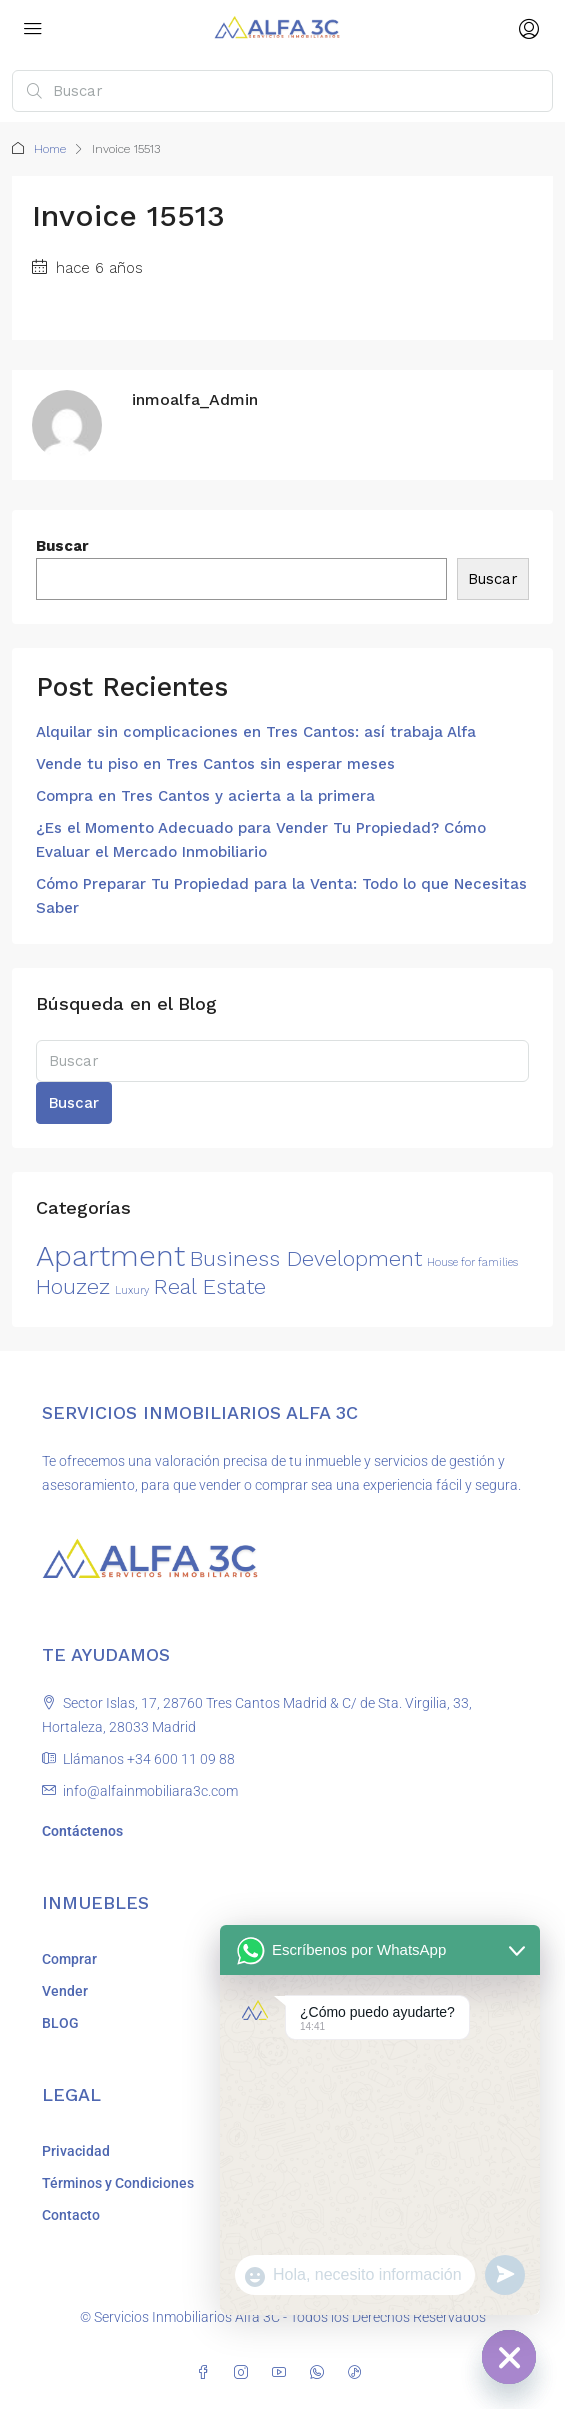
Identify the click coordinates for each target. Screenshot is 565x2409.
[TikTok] (359, 2373)
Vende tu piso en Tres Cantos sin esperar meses (215, 764)
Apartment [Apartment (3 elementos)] (110, 1256)
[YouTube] (283, 2373)
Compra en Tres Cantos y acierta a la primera (205, 796)
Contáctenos (82, 1831)
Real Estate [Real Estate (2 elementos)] (210, 1286)
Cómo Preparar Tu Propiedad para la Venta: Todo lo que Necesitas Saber (281, 896)
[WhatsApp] (321, 2373)
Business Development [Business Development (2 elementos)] (306, 1258)
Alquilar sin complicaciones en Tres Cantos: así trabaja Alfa (256, 732)
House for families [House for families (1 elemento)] (472, 1262)
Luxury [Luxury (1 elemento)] (132, 1290)
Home (50, 149)
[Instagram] (245, 2373)
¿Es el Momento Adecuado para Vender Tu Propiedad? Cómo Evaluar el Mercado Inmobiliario (261, 840)
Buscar (62, 546)
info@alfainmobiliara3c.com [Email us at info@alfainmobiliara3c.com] (150, 1791)
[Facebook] (207, 2373)
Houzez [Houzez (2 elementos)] (73, 1286)
